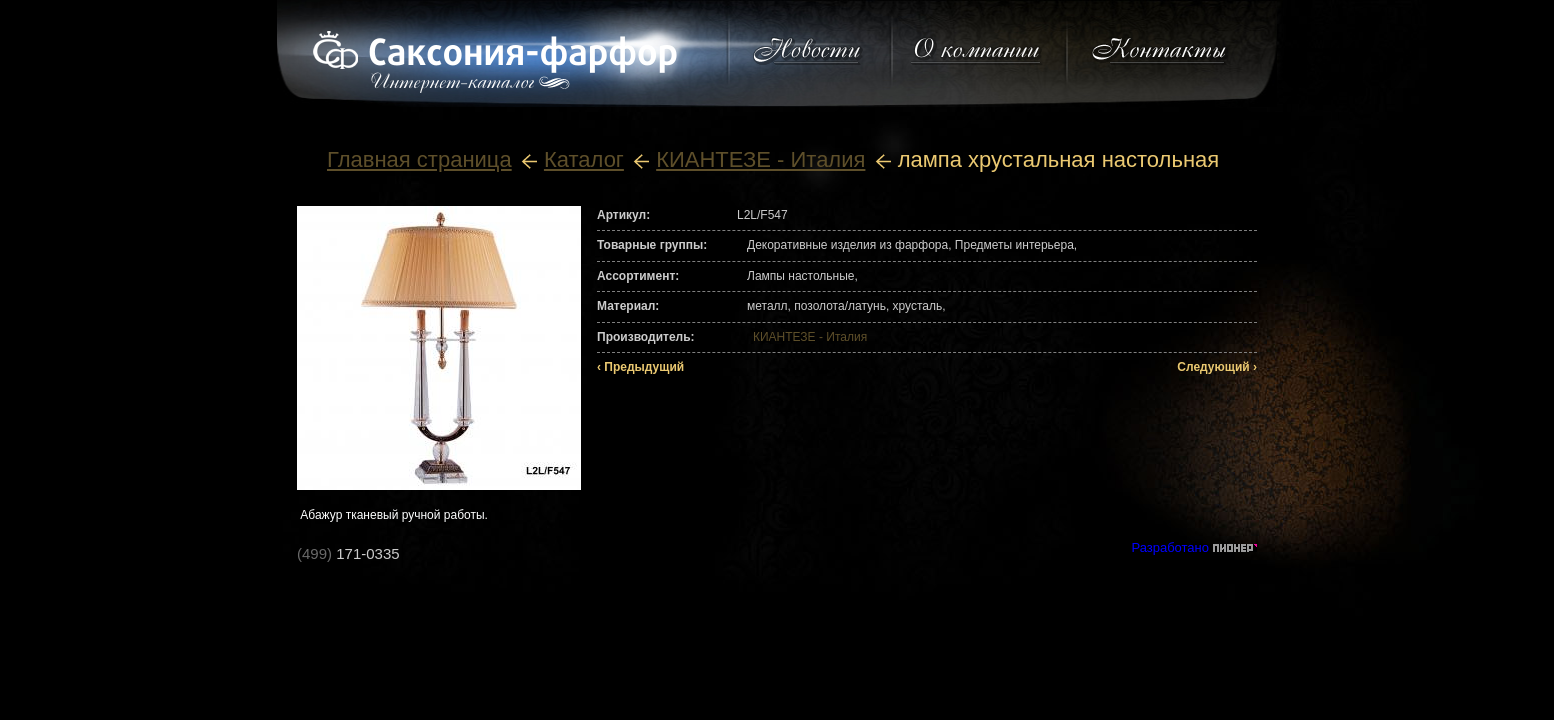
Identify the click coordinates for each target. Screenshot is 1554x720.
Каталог (584, 159)
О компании (977, 51)
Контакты (1159, 51)
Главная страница (419, 159)
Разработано (1170, 547)
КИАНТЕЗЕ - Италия (760, 159)
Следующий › (1217, 367)
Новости (808, 51)
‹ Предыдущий (640, 367)
